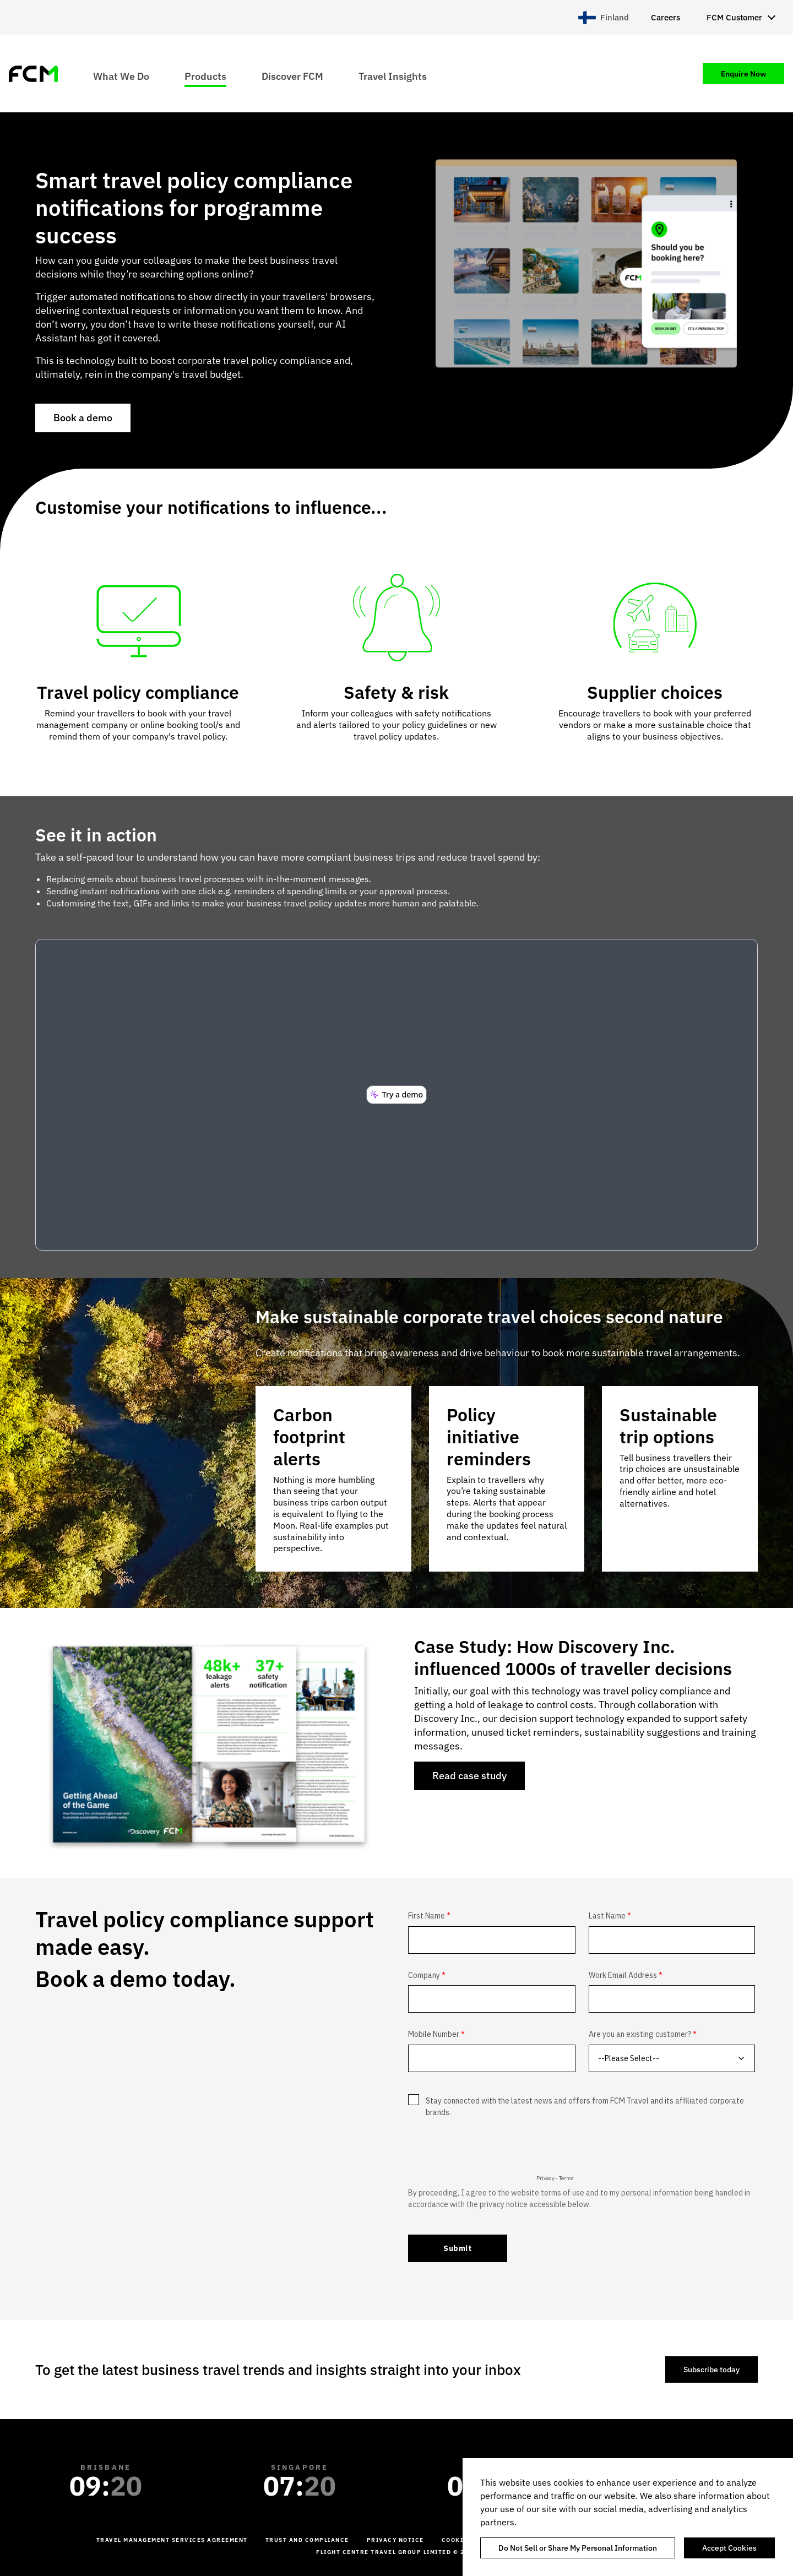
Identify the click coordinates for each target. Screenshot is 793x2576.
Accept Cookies (729, 2548)
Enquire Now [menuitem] (743, 74)
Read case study (469, 1775)
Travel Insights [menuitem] (393, 75)
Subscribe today (711, 2369)
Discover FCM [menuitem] (292, 75)
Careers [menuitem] (665, 17)
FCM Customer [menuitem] (734, 17)
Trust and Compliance (307, 2540)
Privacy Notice (395, 2540)
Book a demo (82, 417)
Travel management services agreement (172, 2540)
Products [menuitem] (205, 75)
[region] (628, 2517)
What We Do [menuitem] (121, 75)
